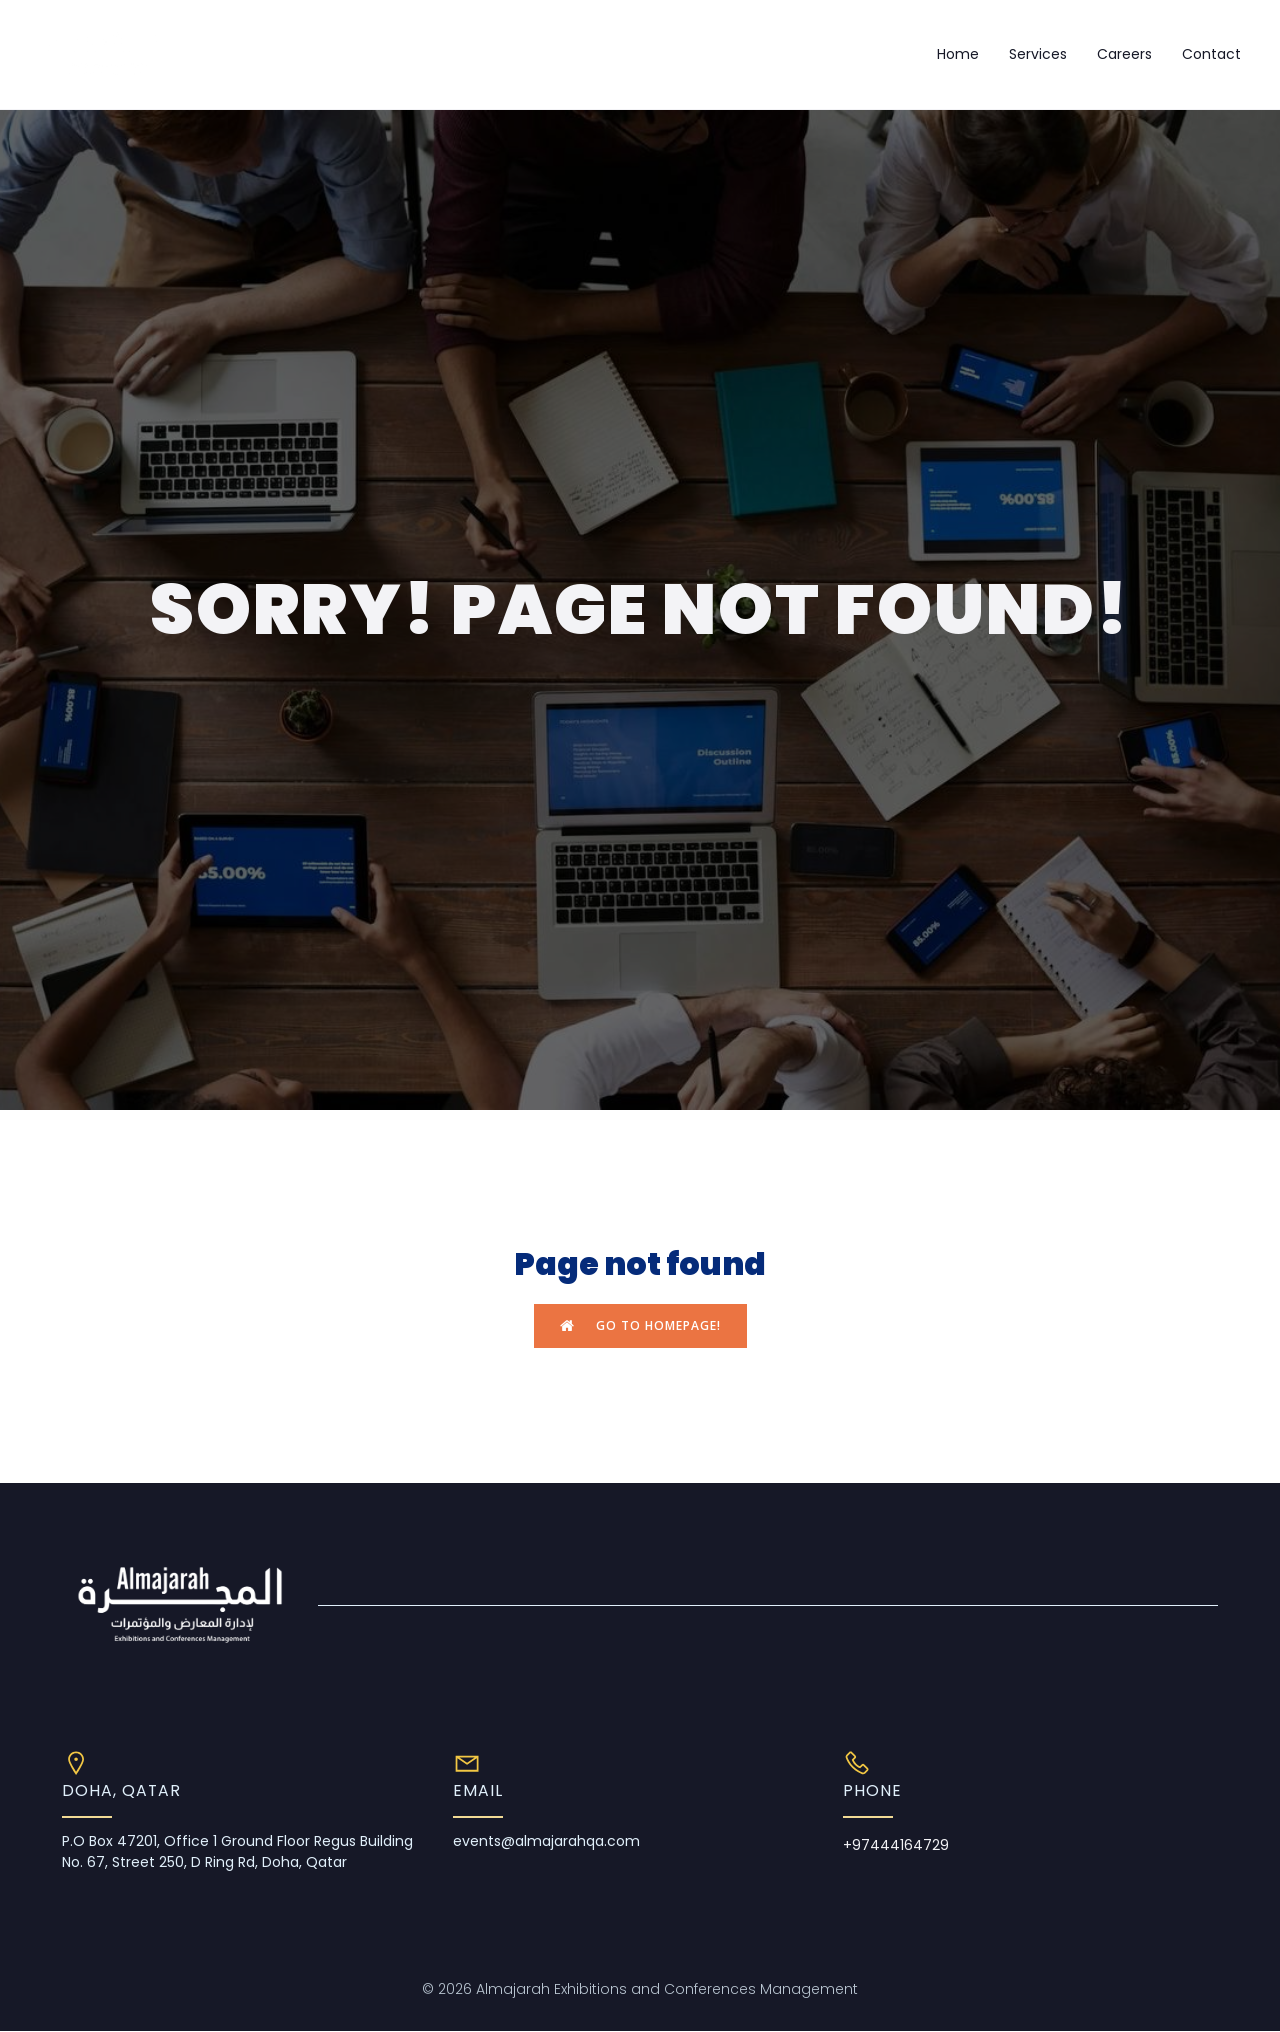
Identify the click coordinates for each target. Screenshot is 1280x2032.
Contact (1211, 54)
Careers (1124, 54)
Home (958, 54)
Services (1038, 54)
